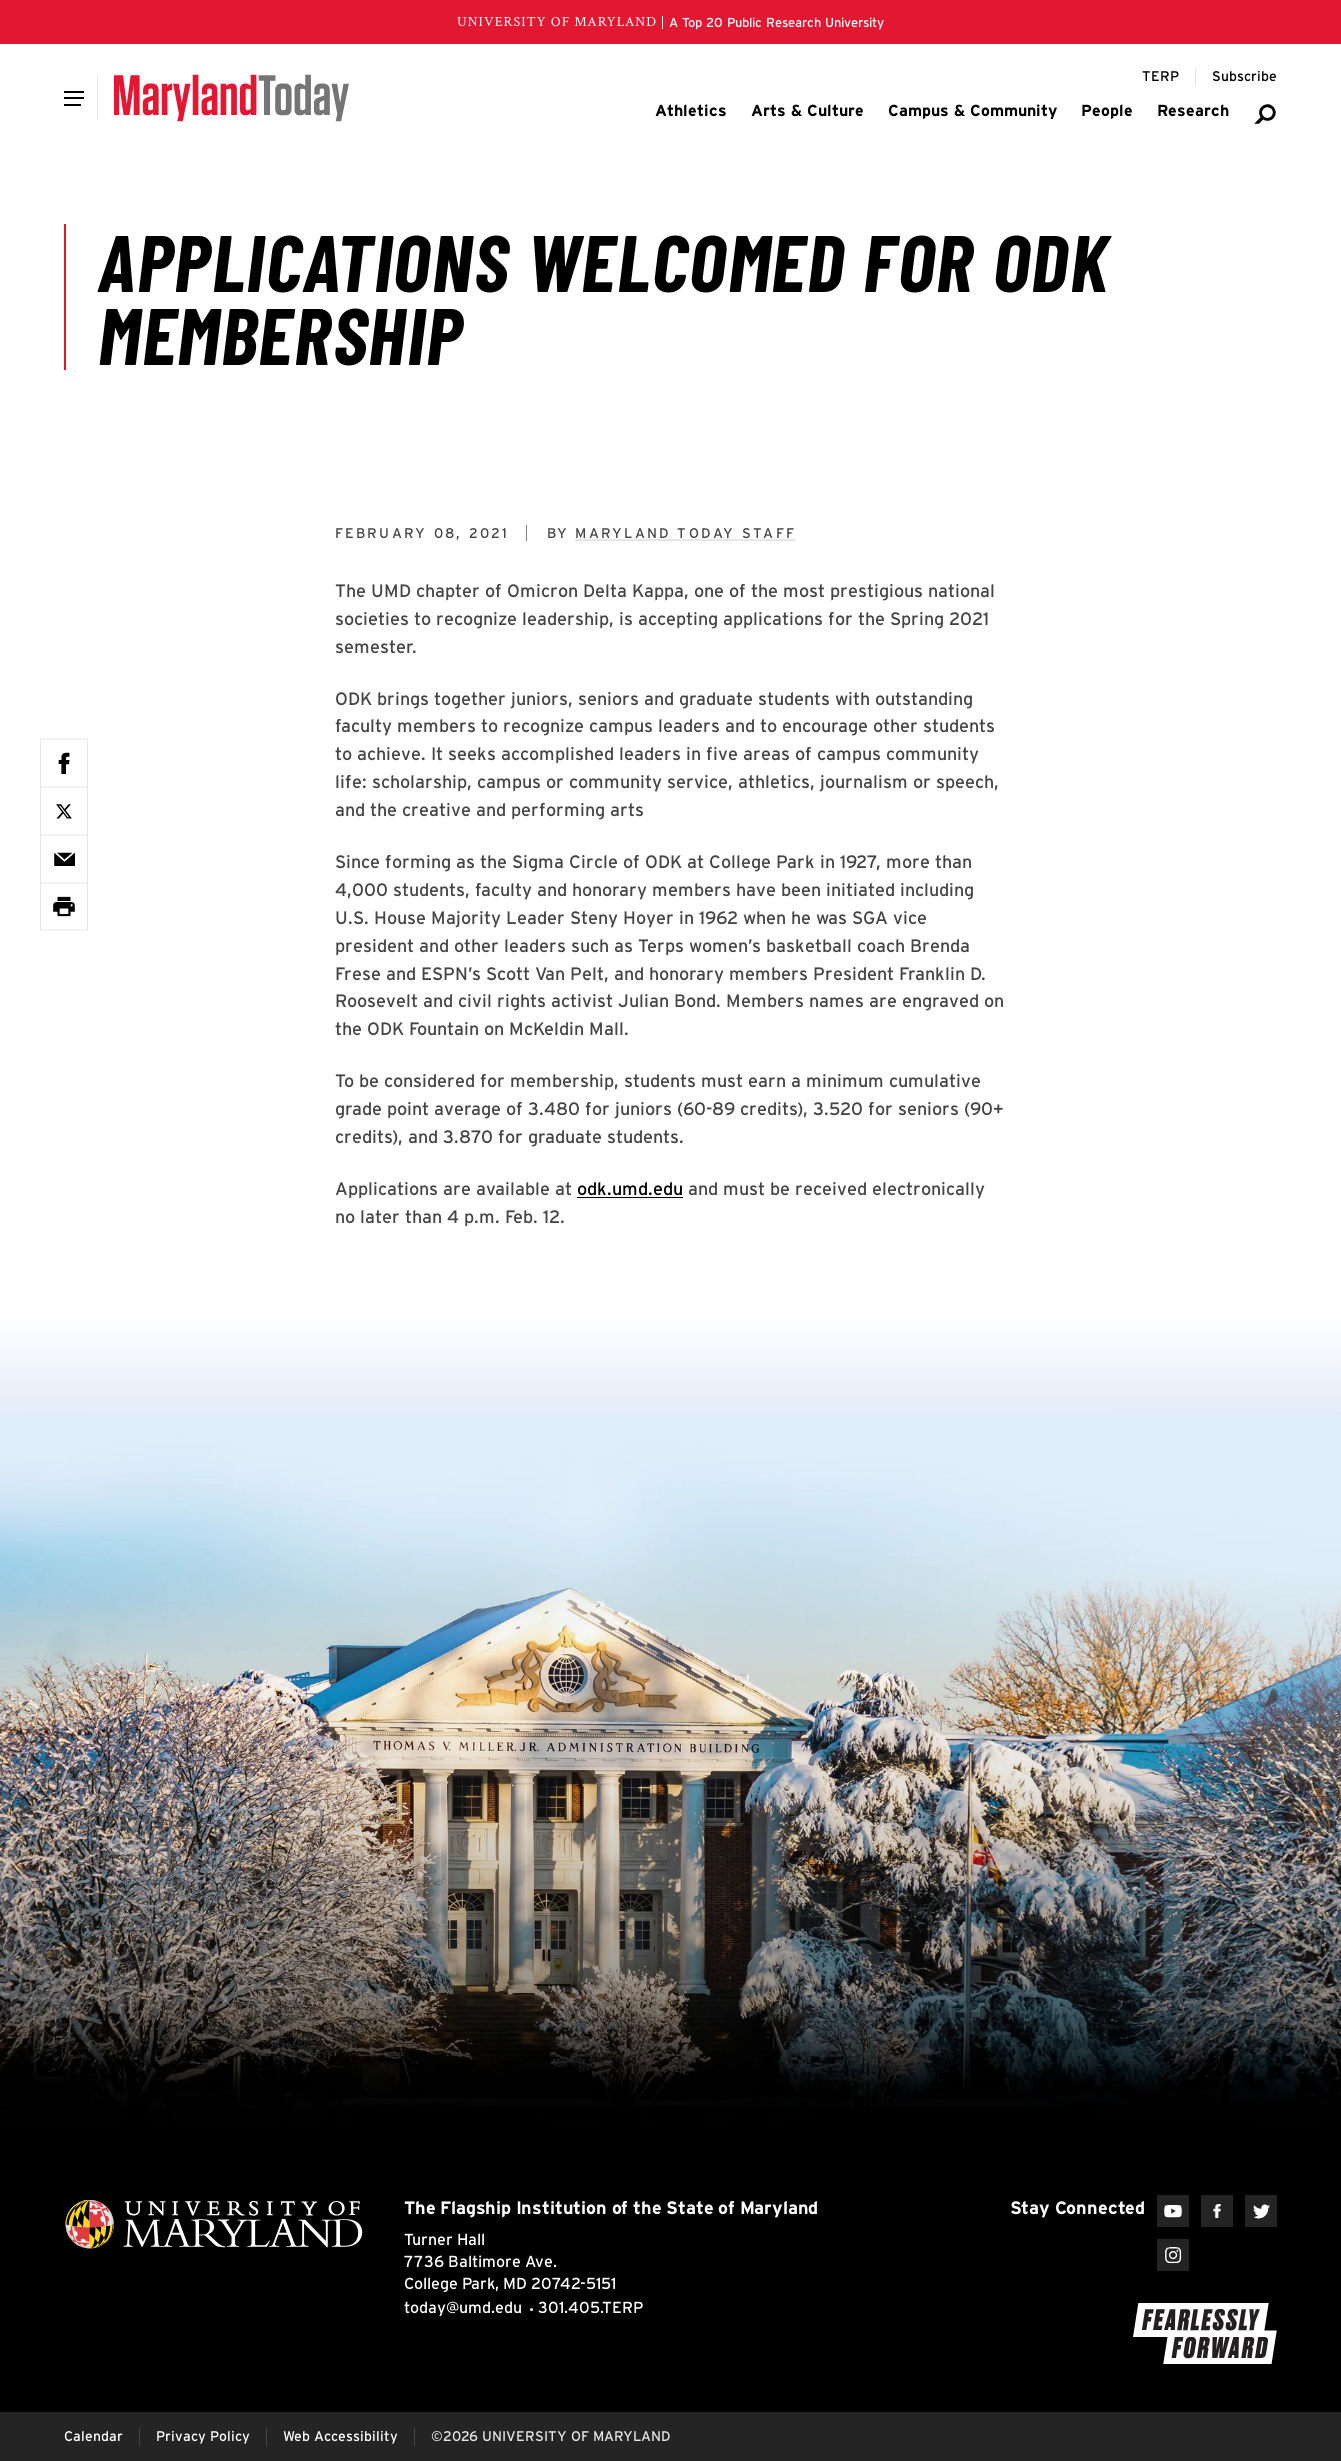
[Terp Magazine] (1160, 77)
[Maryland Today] (231, 98)
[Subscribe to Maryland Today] (1244, 77)
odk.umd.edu (630, 1188)
